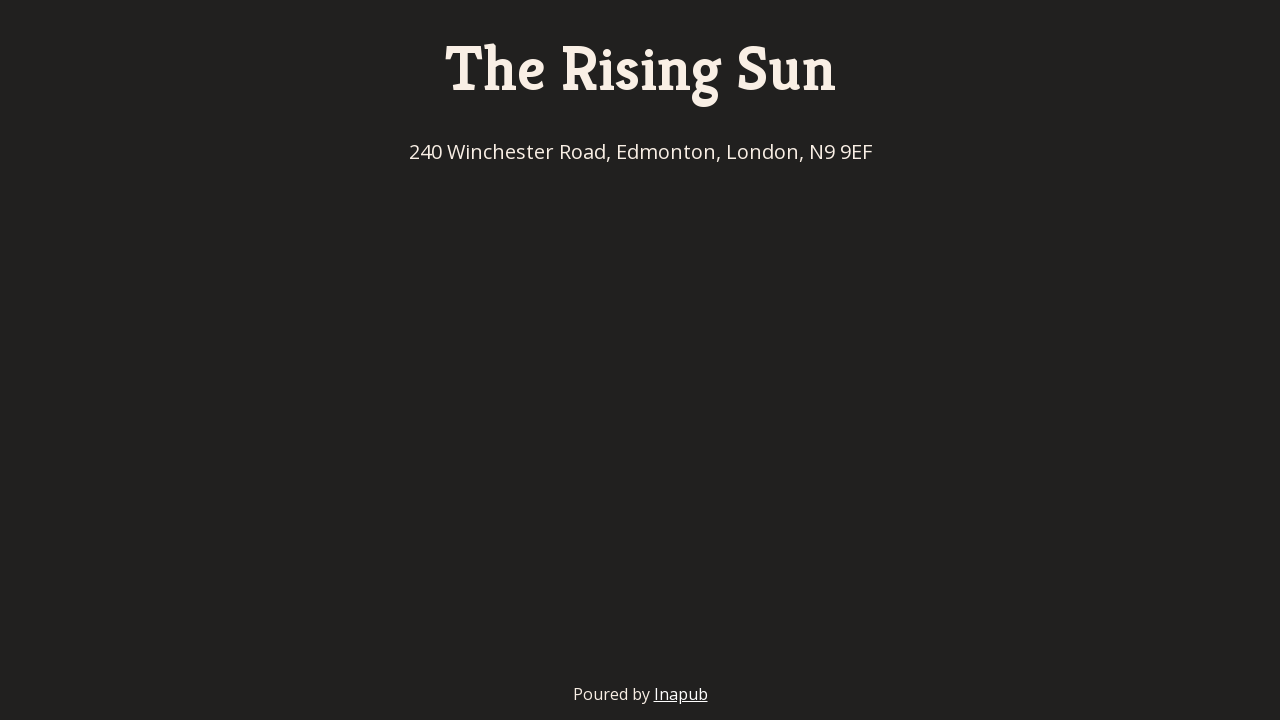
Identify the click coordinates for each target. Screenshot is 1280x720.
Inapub (681, 694)
